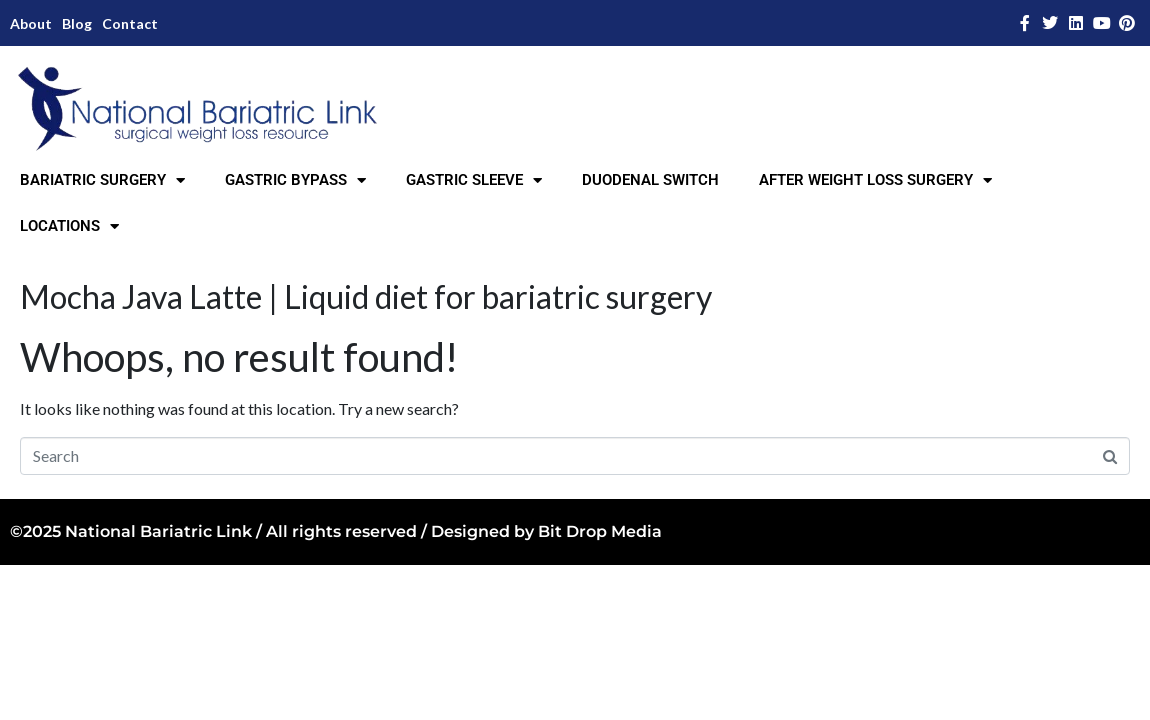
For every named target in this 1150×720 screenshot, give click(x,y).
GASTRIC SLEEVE (474, 180)
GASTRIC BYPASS (295, 180)
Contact (130, 23)
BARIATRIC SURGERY (102, 180)
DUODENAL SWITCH (650, 180)
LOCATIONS (69, 226)
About (31, 23)
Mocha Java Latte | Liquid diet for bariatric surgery (366, 296)
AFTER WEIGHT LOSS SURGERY (875, 180)
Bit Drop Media (600, 531)
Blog (77, 23)
